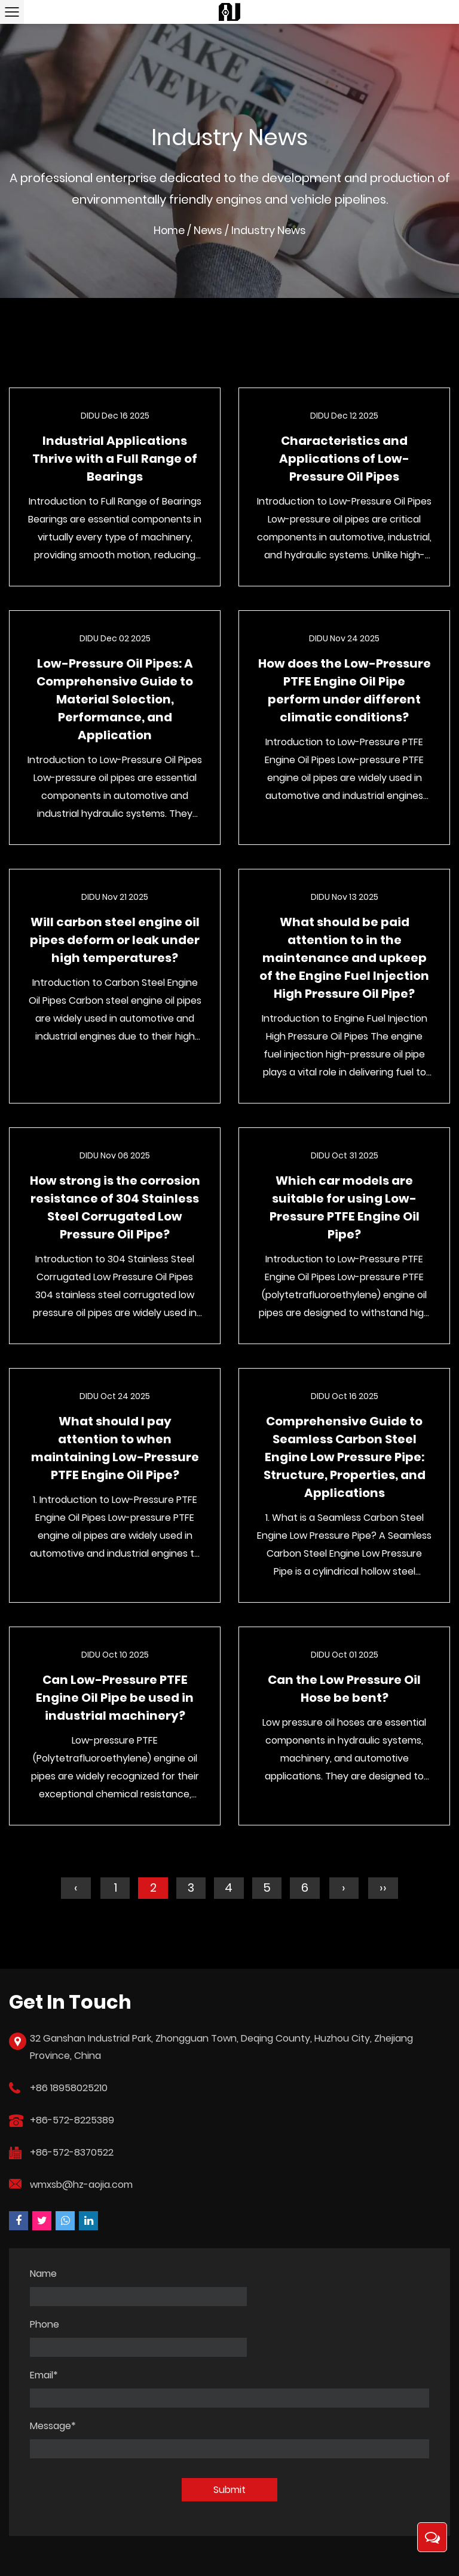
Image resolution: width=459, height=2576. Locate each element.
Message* (53, 2378)
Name (43, 2276)
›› (384, 1890)
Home (169, 232)
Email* (44, 2327)
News (208, 232)
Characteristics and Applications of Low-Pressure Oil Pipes (344, 461)
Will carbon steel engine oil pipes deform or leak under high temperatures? (115, 942)
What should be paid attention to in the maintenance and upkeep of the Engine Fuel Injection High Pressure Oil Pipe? (344, 960)
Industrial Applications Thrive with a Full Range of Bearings (114, 461)
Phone (250, 2276)
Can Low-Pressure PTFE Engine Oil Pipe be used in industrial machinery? (115, 1700)
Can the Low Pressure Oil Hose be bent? (344, 1691)
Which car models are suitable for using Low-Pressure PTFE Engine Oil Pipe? (345, 1210)
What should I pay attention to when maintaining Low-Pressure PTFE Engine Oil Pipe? (115, 1450)
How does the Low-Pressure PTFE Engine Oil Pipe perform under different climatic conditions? (344, 692)
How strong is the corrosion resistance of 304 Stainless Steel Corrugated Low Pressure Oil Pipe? (115, 1210)
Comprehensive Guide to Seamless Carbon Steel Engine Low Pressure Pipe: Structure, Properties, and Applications (345, 1459)
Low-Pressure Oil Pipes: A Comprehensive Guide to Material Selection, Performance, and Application (114, 701)
